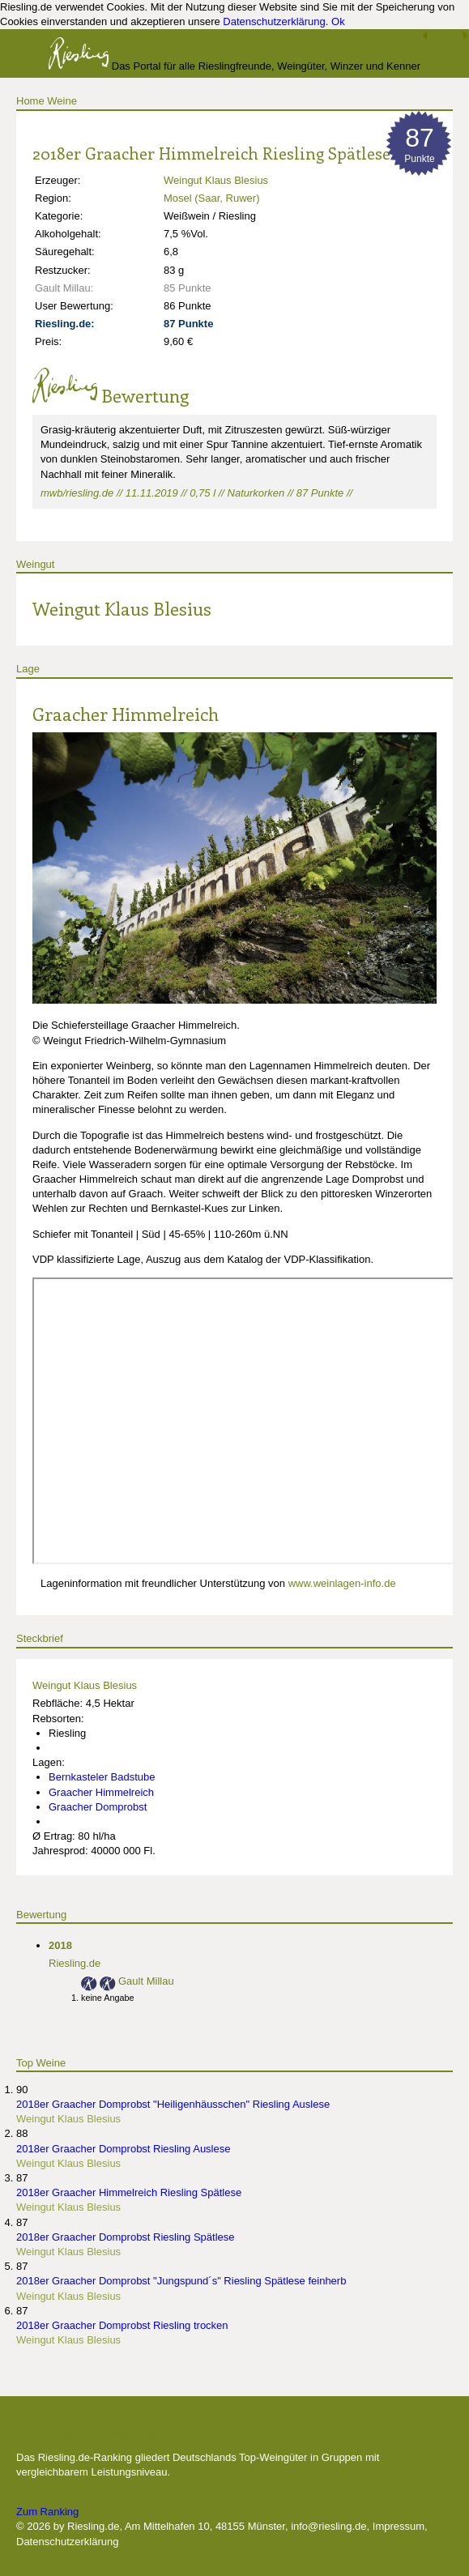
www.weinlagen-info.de (342, 1583)
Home (30, 101)
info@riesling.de (328, 2526)
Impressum (398, 2526)
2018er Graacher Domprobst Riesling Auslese (123, 2149)
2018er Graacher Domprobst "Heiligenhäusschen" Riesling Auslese (173, 2104)
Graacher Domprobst (98, 1807)
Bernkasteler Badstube (102, 1777)
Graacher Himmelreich (125, 714)
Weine (62, 101)
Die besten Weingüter (103, 2431)
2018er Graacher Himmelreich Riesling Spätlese (128, 2192)
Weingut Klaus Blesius (216, 180)
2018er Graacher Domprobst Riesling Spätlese (125, 2237)
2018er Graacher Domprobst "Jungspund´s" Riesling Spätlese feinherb (181, 2281)
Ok (338, 21)
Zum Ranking (47, 2512)
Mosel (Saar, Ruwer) (211, 198)
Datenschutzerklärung (274, 21)
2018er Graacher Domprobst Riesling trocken (122, 2325)
